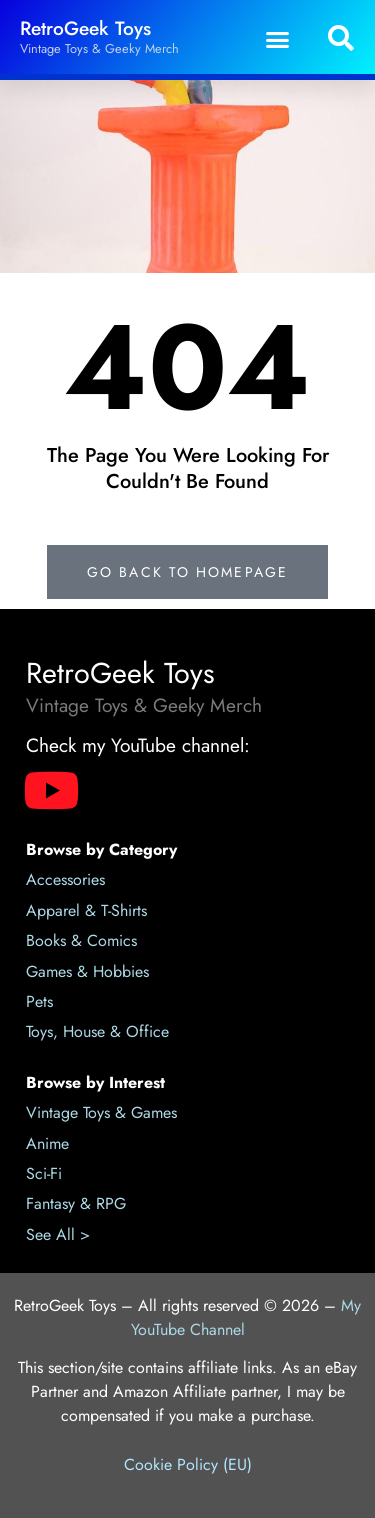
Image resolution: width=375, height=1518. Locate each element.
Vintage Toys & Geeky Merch (99, 48)
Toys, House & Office (97, 1031)
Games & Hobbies (87, 971)
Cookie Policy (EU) (188, 1464)
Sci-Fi (44, 1173)
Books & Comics (81, 940)
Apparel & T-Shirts (86, 910)
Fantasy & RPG (76, 1203)
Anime (47, 1143)
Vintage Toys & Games (101, 1112)
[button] (278, 39)
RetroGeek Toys (85, 28)
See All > (58, 1234)
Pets (39, 1001)
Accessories (65, 879)
